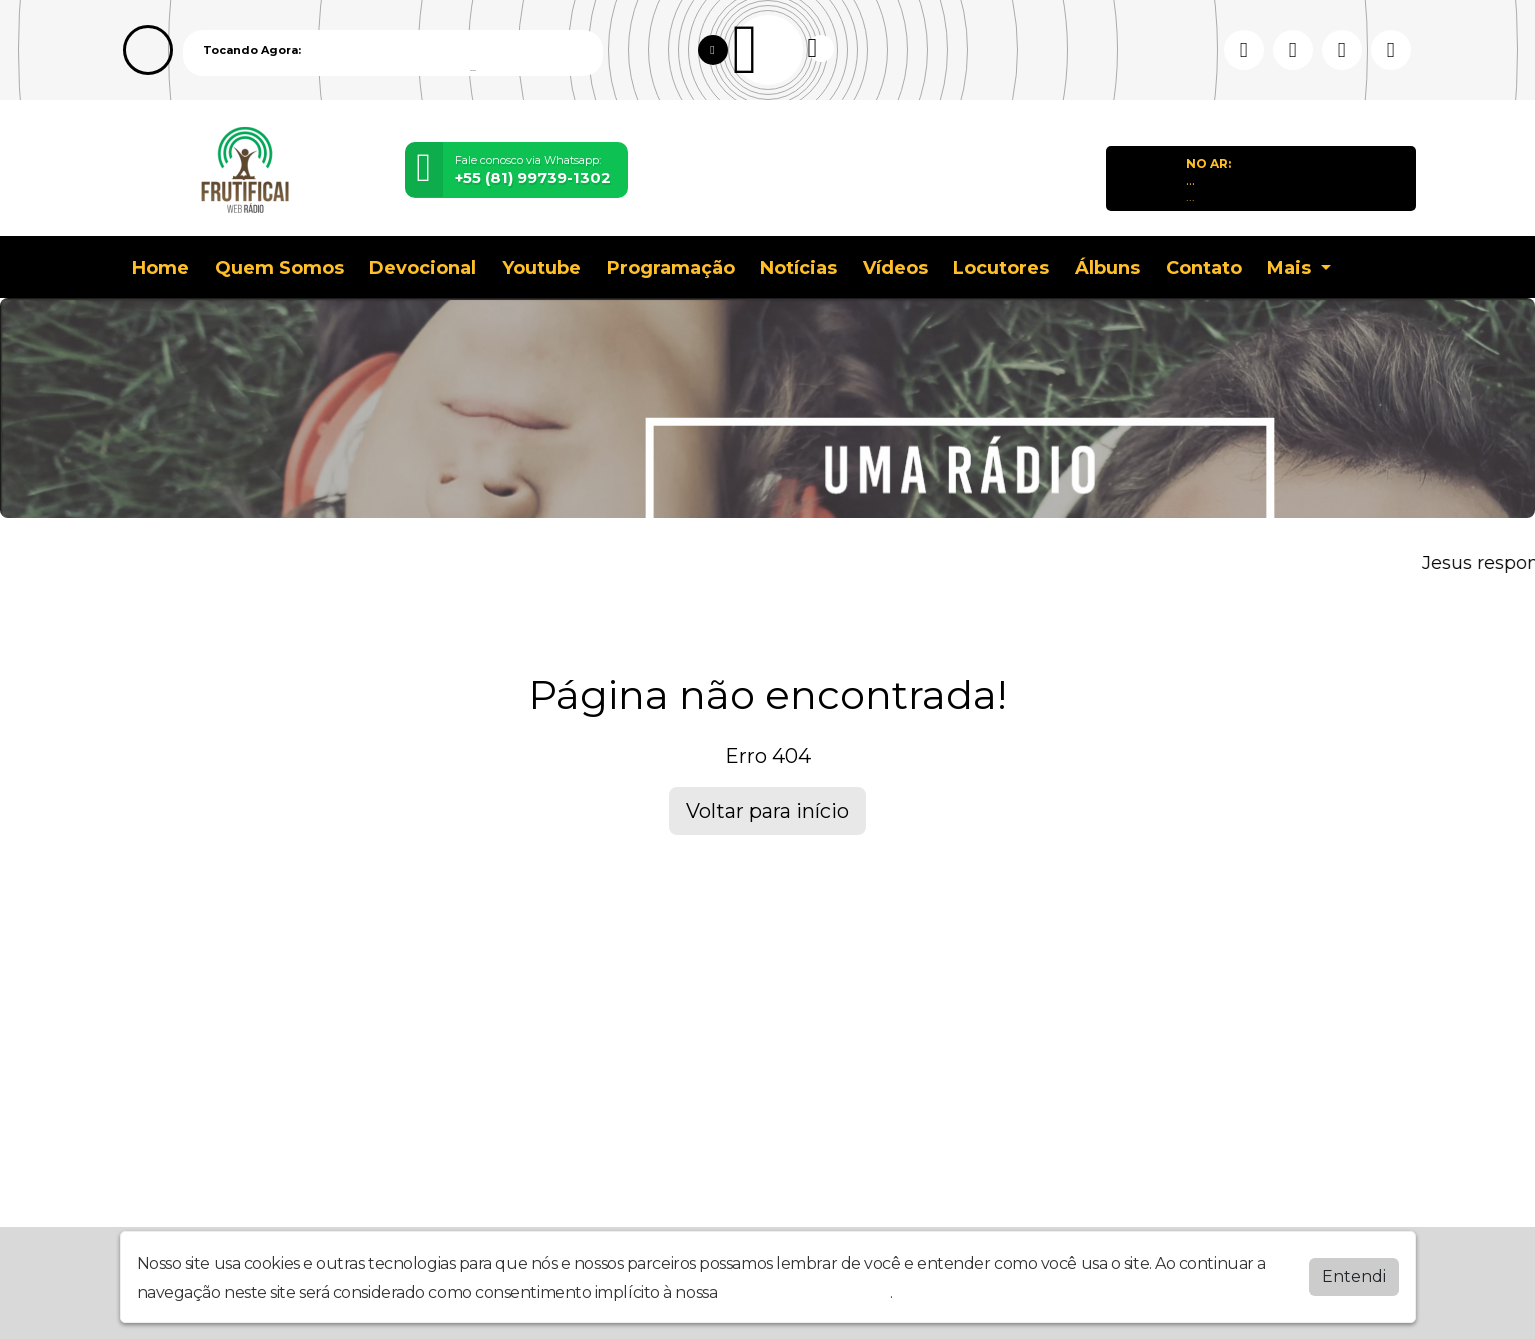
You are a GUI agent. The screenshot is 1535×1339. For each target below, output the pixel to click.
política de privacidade (806, 1292)
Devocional (422, 268)
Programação (671, 268)
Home (160, 268)
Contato (1204, 268)
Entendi (1354, 1276)
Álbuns (1107, 268)
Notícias (798, 268)
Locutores (1001, 268)
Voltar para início (767, 811)
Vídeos (895, 268)
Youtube (541, 268)
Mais (1291, 268)
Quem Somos (279, 268)
